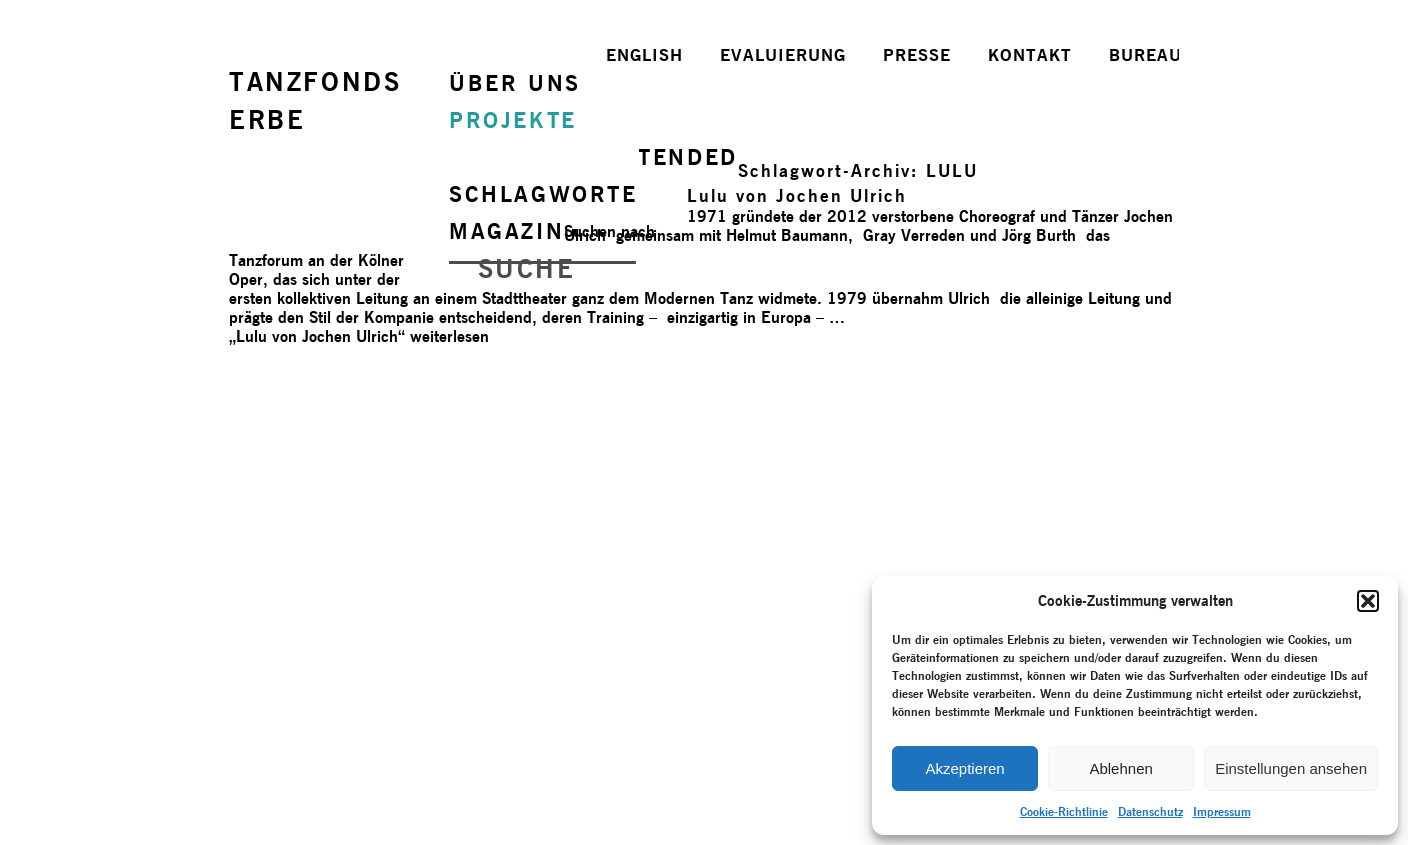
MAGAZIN (506, 231)
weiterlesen (359, 336)
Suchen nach (609, 231)
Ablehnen (1120, 768)
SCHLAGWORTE (543, 194)
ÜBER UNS (515, 83)
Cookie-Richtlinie (1064, 811)
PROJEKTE (513, 120)
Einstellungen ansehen (1291, 768)
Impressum (1222, 811)
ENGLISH (644, 55)
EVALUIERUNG (783, 55)
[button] (1368, 601)
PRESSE (917, 55)
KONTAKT (1030, 55)
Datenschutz (1150, 811)
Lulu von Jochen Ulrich (797, 195)
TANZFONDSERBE (315, 100)
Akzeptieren (964, 768)
